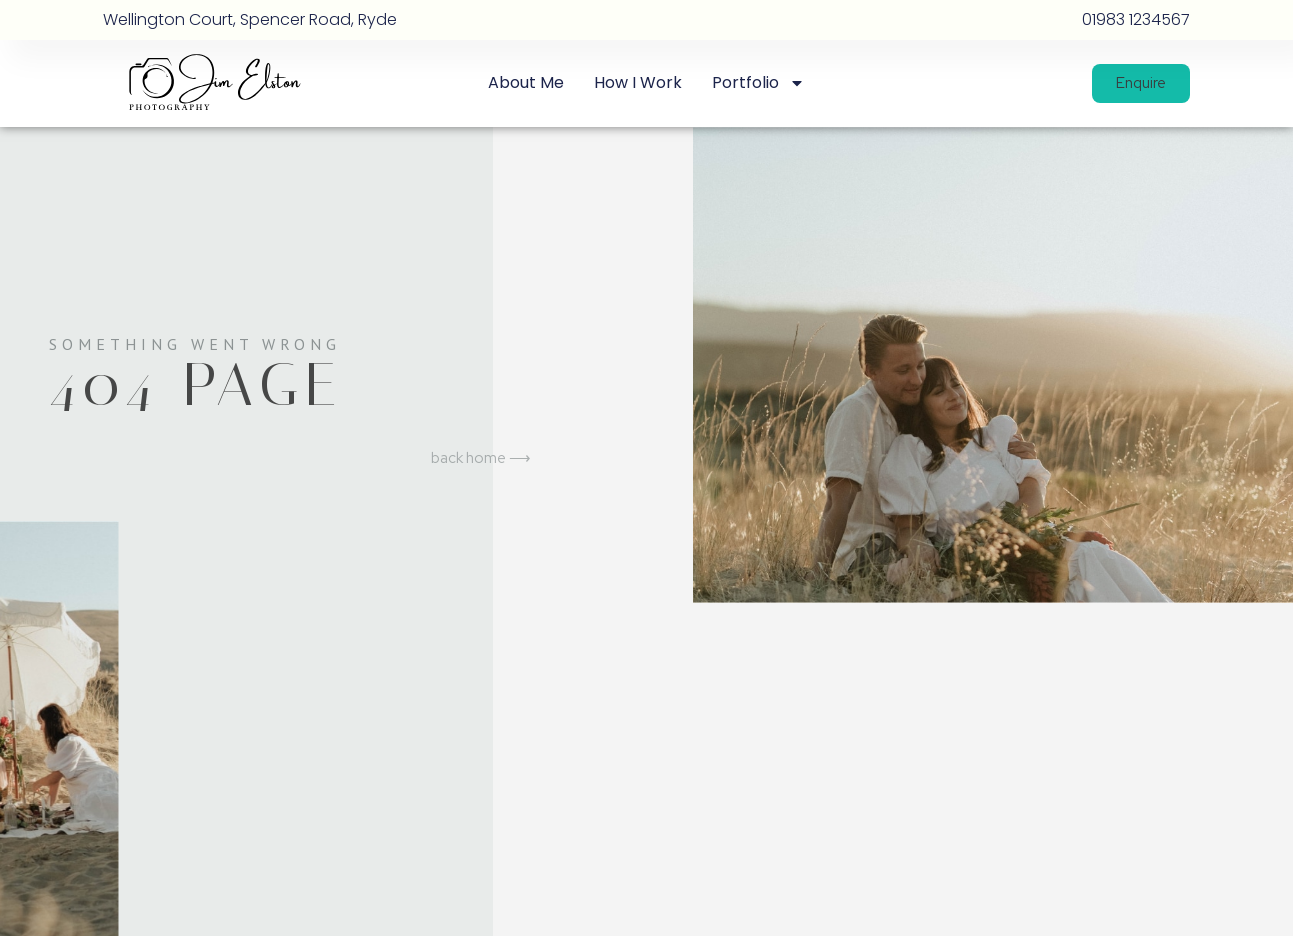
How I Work (638, 82)
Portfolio (758, 83)
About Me (526, 82)
